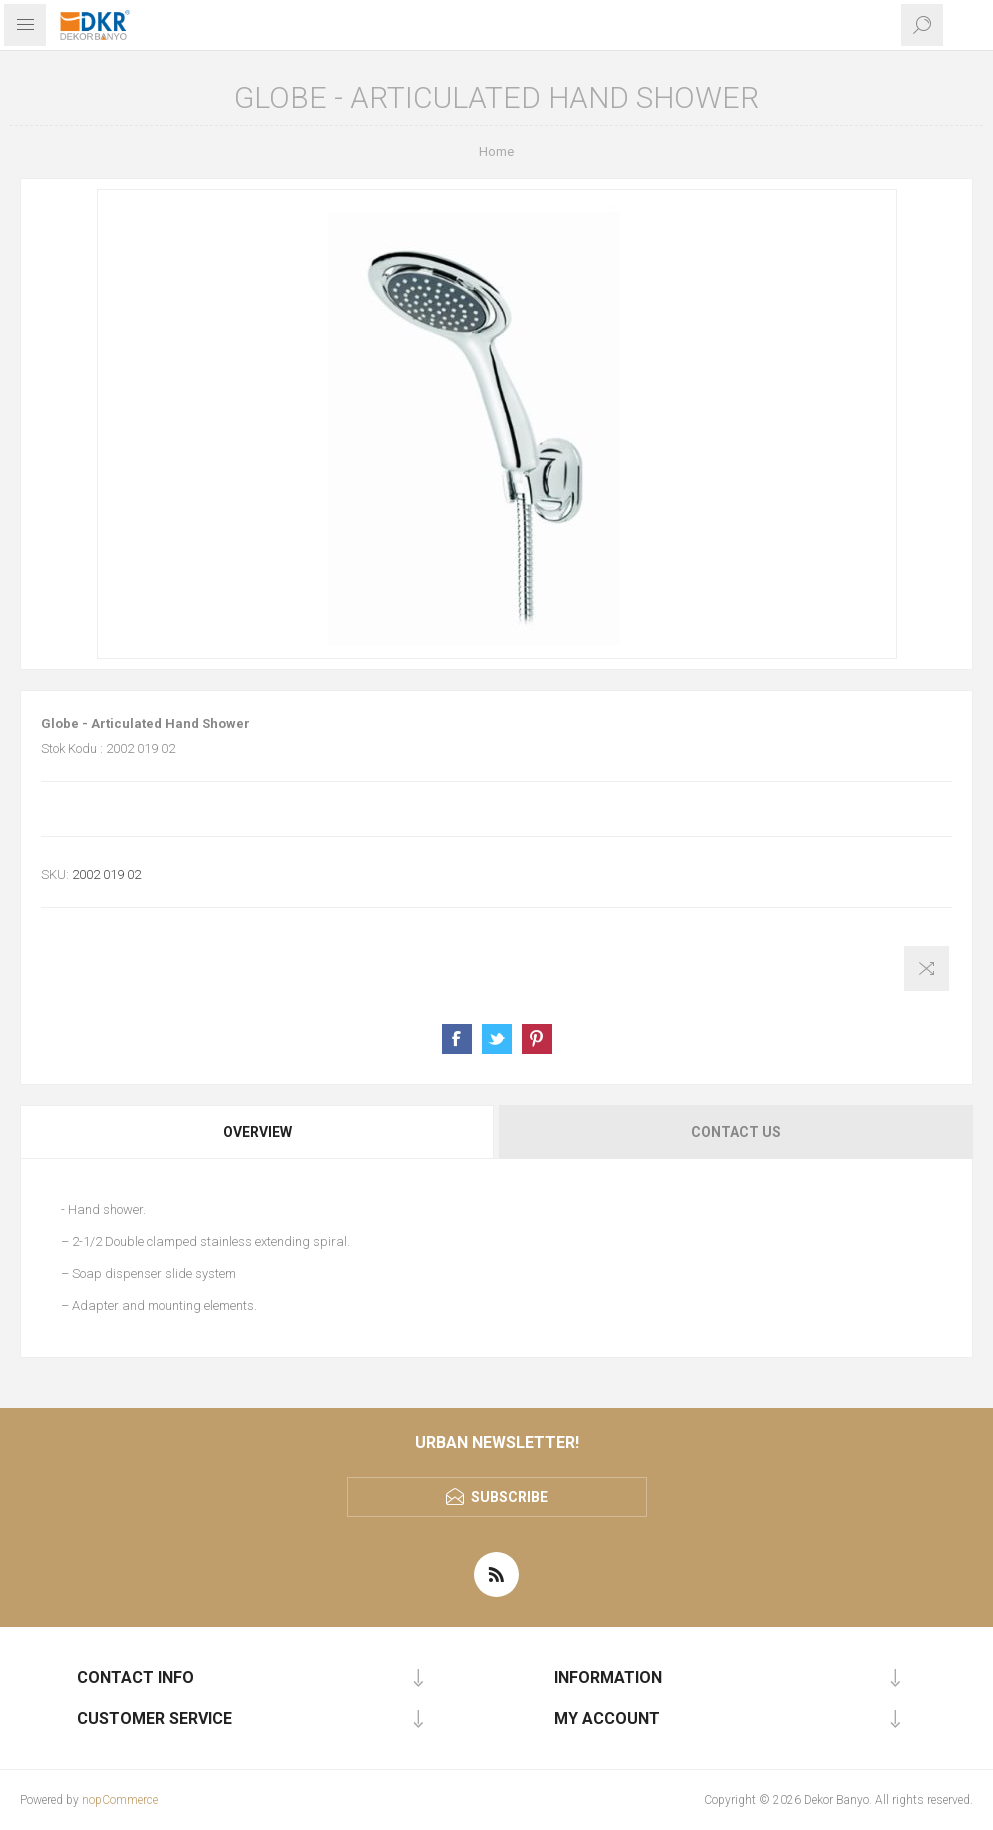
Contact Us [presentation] (736, 1132)
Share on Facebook (457, 1039)
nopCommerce (120, 1800)
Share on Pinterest (537, 1039)
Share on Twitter (497, 1039)
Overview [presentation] (257, 1132)
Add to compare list (926, 968)
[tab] (258, 1132)
